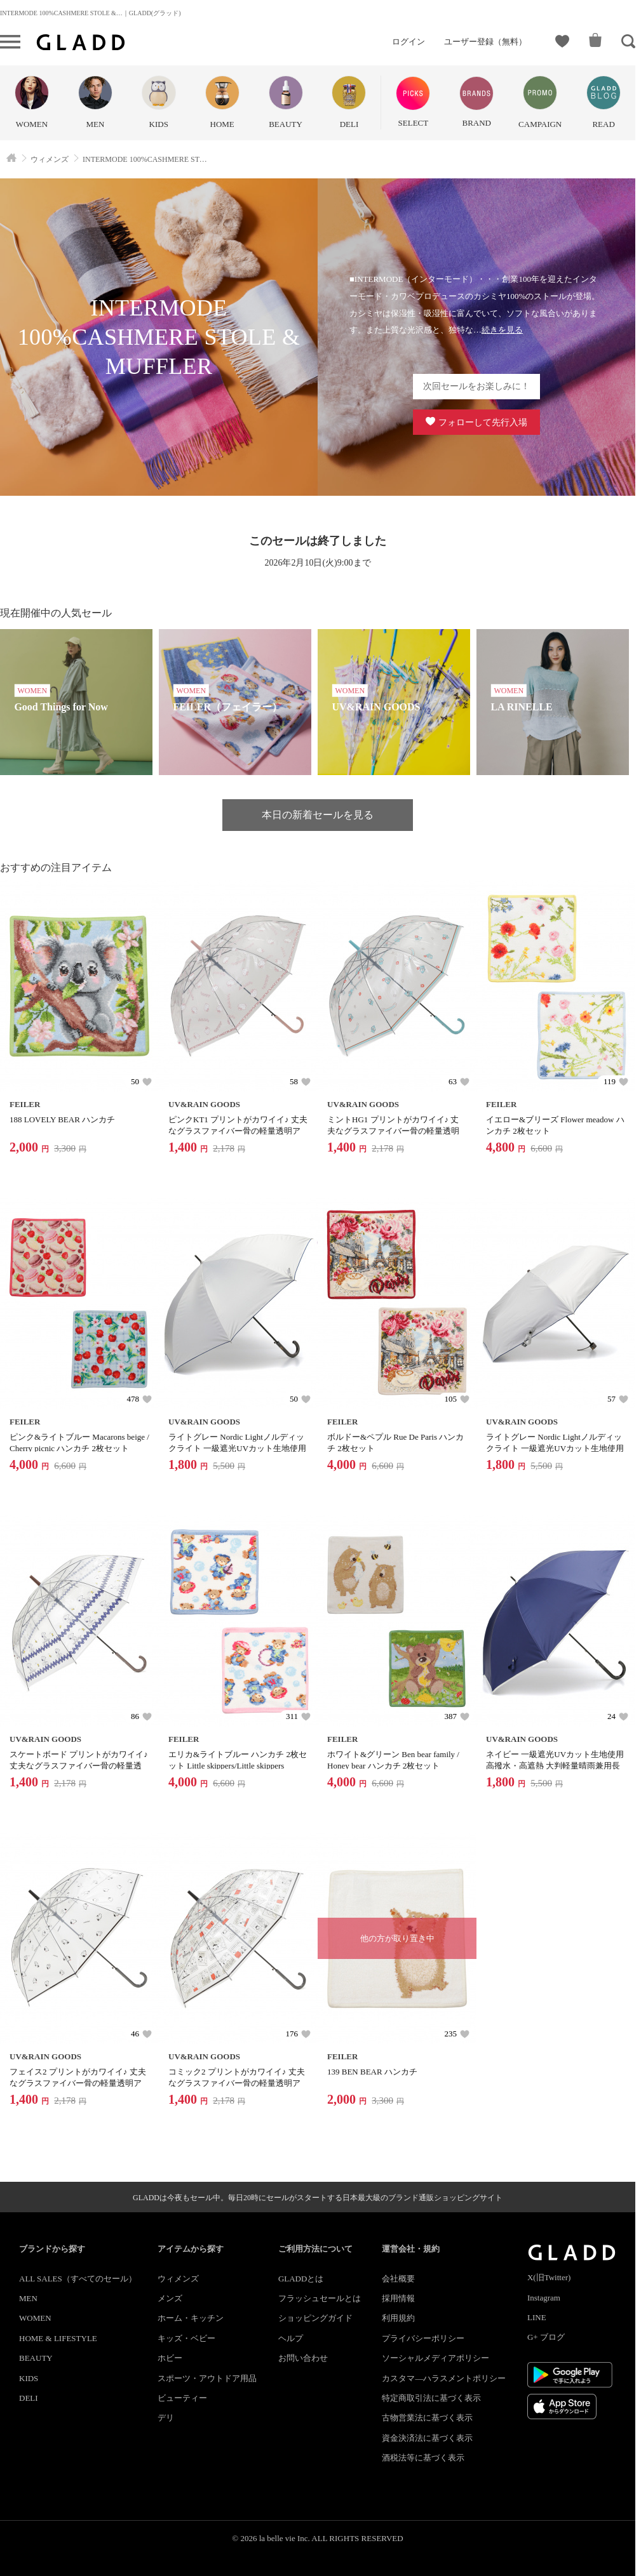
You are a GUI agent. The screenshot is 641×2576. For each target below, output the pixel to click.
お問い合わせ (303, 2358)
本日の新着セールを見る (318, 814)
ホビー (170, 2358)
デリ (166, 2417)
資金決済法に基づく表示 (427, 2438)
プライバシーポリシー (423, 2338)
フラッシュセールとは (319, 2298)
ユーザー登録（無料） (485, 41)
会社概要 (398, 2278)
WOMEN (35, 2318)
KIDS (28, 2378)
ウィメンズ (178, 2278)
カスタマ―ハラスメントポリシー (444, 2378)
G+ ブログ (546, 2337)
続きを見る (502, 330)
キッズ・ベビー (186, 2338)
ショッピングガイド (315, 2318)
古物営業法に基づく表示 (427, 2417)
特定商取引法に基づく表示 (431, 2398)
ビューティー (182, 2398)
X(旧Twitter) (548, 2277)
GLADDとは (301, 2278)
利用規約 (398, 2318)
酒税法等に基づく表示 (423, 2457)
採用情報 (398, 2298)
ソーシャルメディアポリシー (435, 2358)
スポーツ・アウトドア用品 (207, 2378)
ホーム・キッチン (191, 2318)
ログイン (408, 41)
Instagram (543, 2297)
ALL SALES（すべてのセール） (78, 2278)
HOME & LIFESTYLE (58, 2338)
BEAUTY (36, 2358)
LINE (536, 2317)
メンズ (170, 2298)
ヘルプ (290, 2338)
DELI (28, 2398)
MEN (28, 2298)
